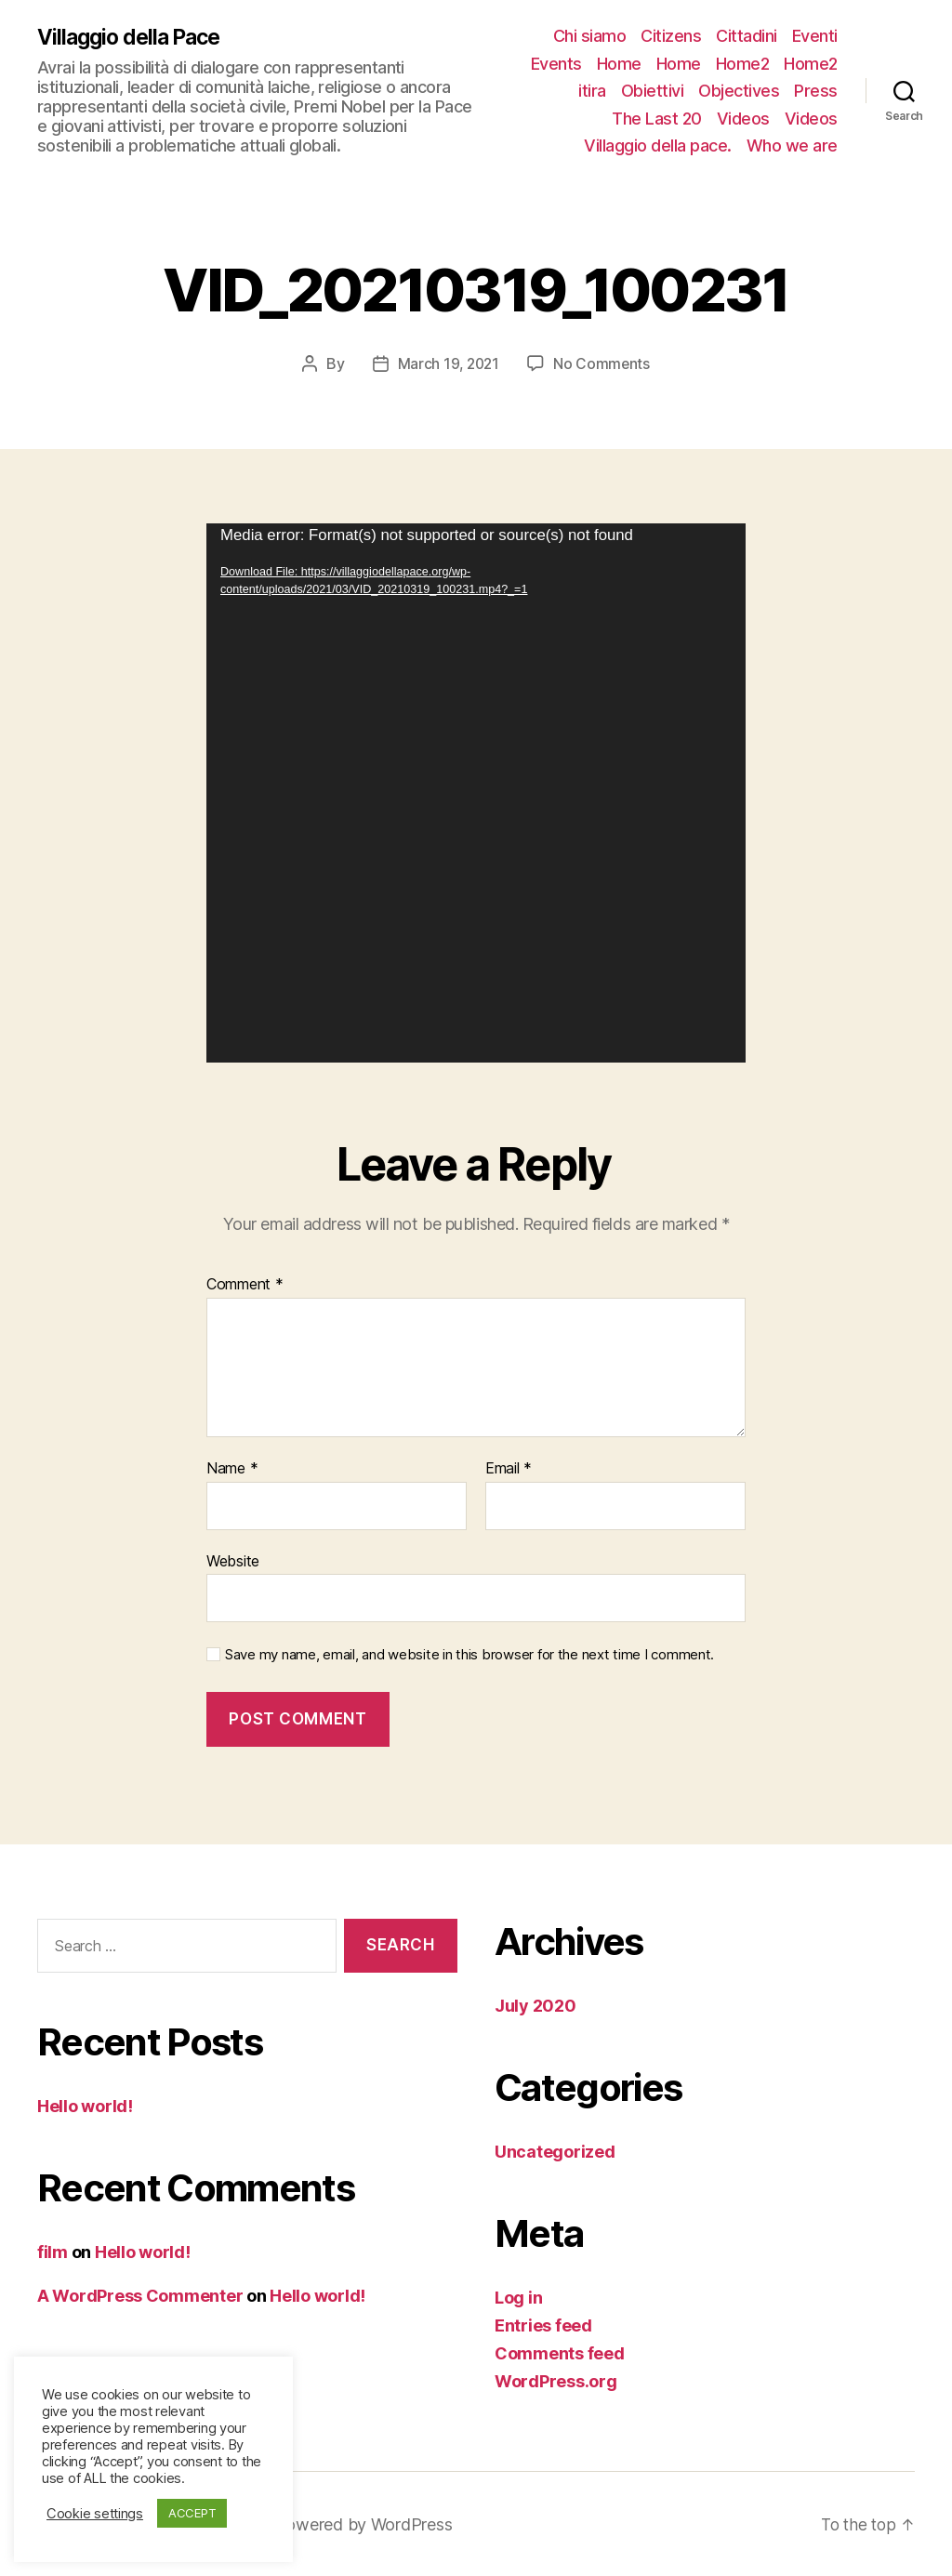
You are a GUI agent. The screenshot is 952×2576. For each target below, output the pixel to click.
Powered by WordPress (370, 2523)
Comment (245, 1284)
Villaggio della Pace (134, 37)
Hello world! (85, 2106)
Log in (518, 2296)
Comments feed (560, 2352)
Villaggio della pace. (658, 145)
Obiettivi (652, 90)
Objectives (738, 90)
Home (619, 63)
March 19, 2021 (447, 363)
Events (556, 63)
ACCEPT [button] (192, 2512)
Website (232, 1560)
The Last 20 (657, 118)
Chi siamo (590, 36)
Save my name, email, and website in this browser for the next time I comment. (469, 1654)
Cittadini (746, 36)
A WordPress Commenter (140, 2295)
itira (592, 90)
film (52, 2252)
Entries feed (543, 2324)
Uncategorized (555, 2150)
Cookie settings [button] (94, 2513)
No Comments (603, 363)
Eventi (815, 36)
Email (508, 1468)
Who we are (792, 145)
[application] (476, 793)
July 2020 (535, 2005)
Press (816, 90)
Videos (743, 118)
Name (232, 1468)
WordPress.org (556, 2380)
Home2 (743, 63)
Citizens (671, 36)
